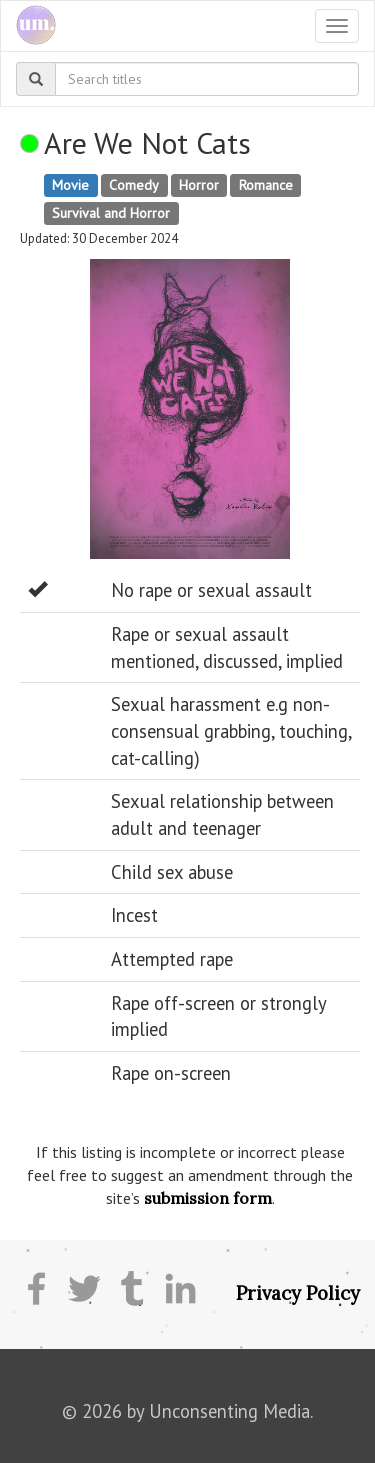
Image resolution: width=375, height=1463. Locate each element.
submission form (208, 1198)
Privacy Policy (298, 1293)
